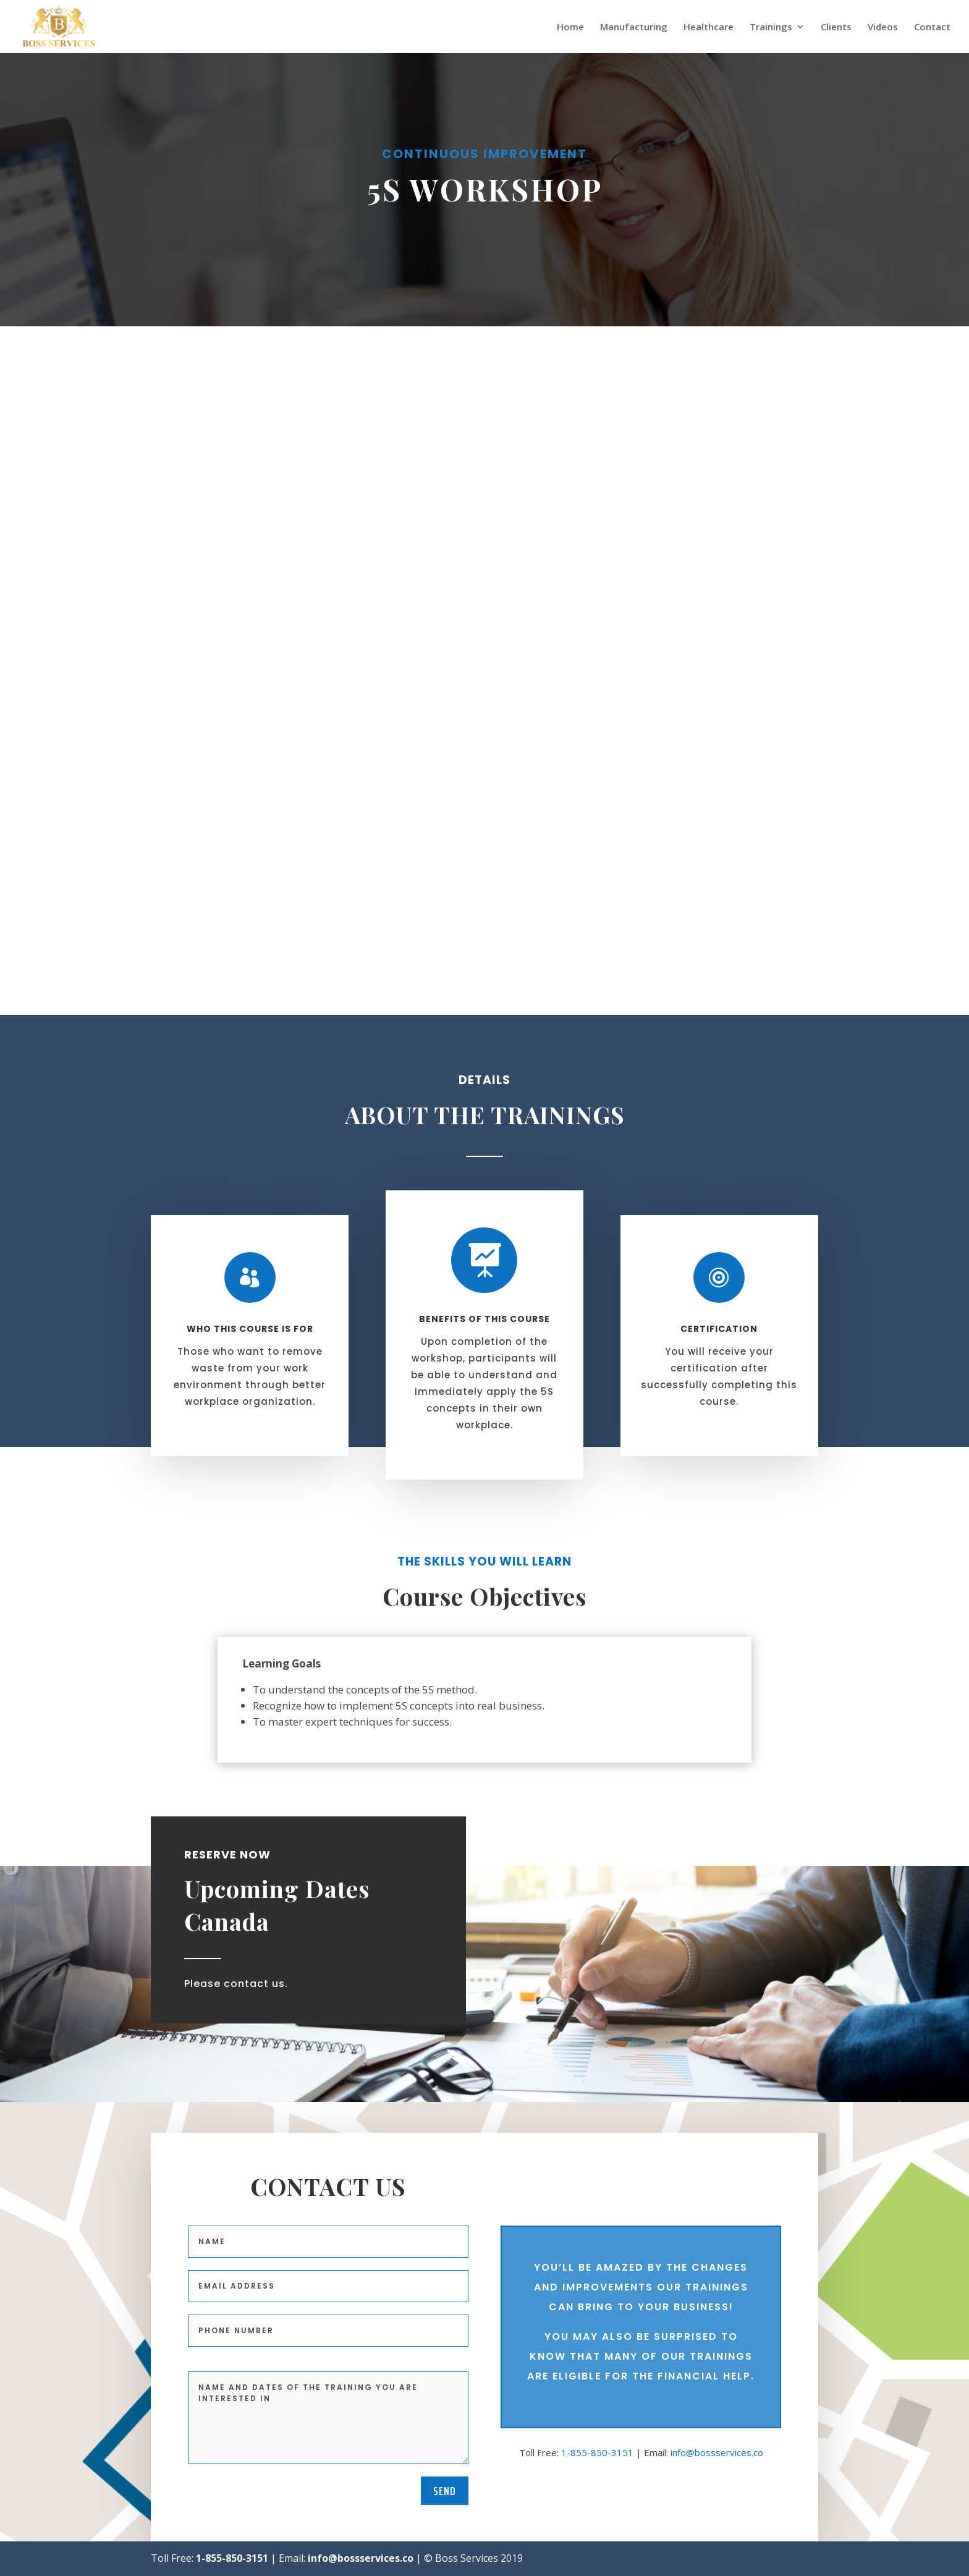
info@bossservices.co (717, 2452)
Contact (932, 27)
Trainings (771, 27)
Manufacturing (633, 27)
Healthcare (708, 27)
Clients (836, 27)
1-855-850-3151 (597, 2452)
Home (570, 27)
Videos (883, 27)
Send (444, 2491)
